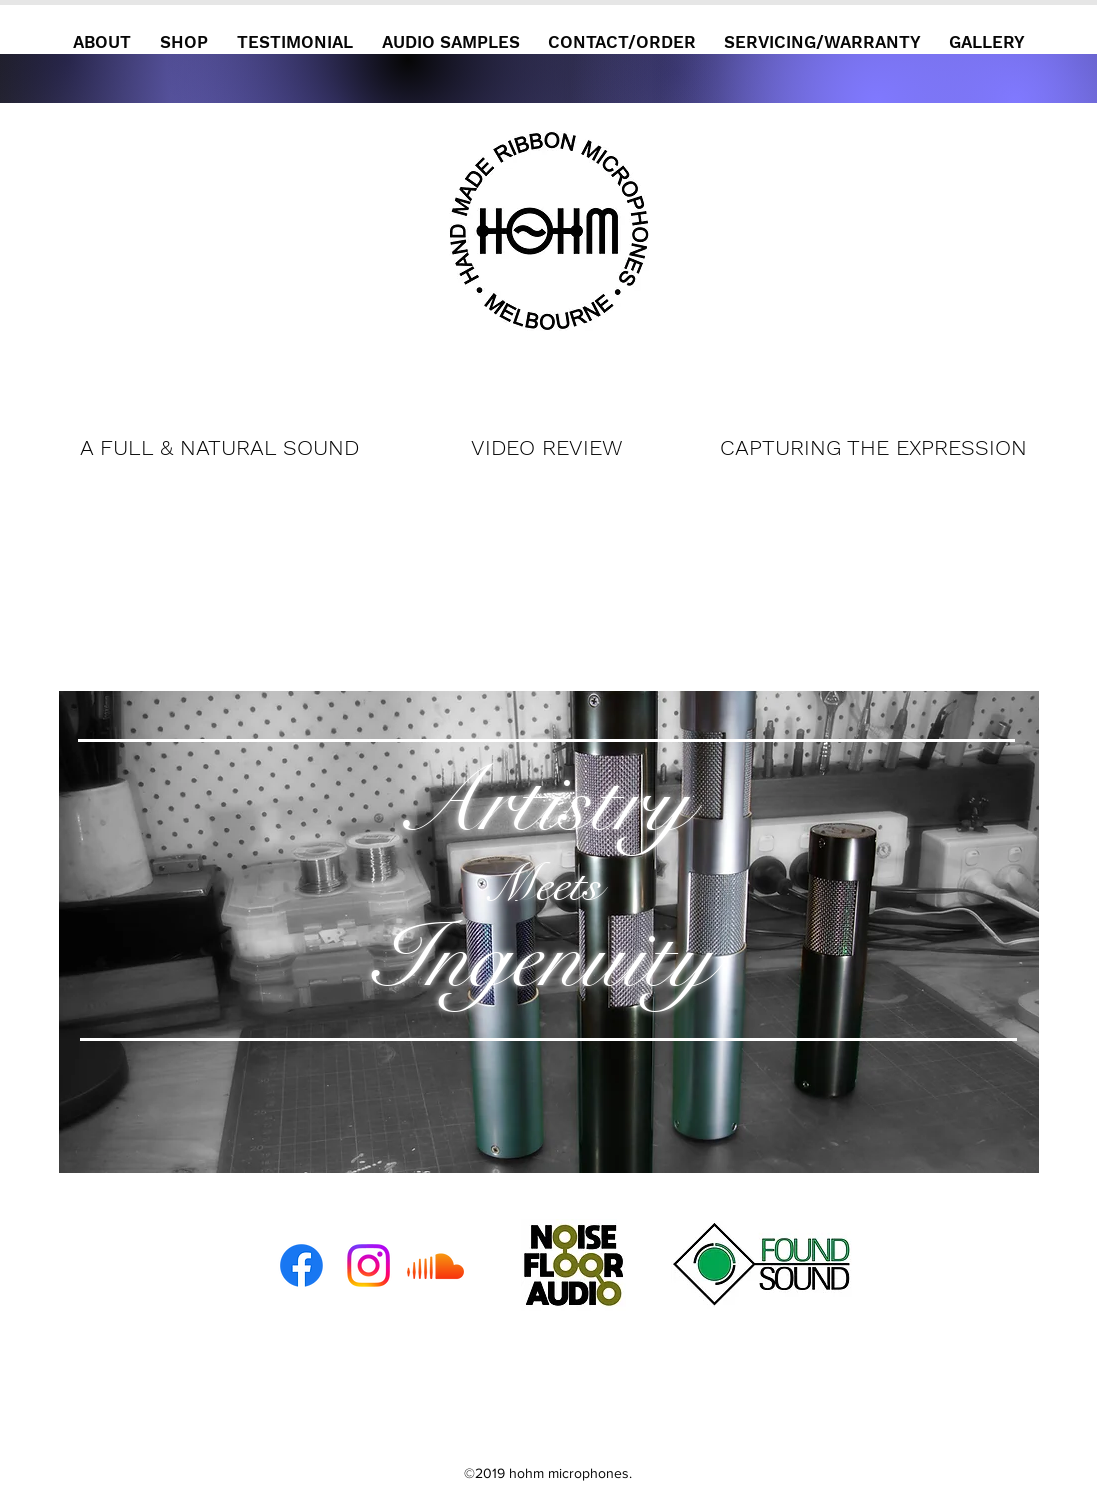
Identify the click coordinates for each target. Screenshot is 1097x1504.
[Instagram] (368, 1265)
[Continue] (546, 280)
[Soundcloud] (435, 1265)
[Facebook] (301, 1265)
